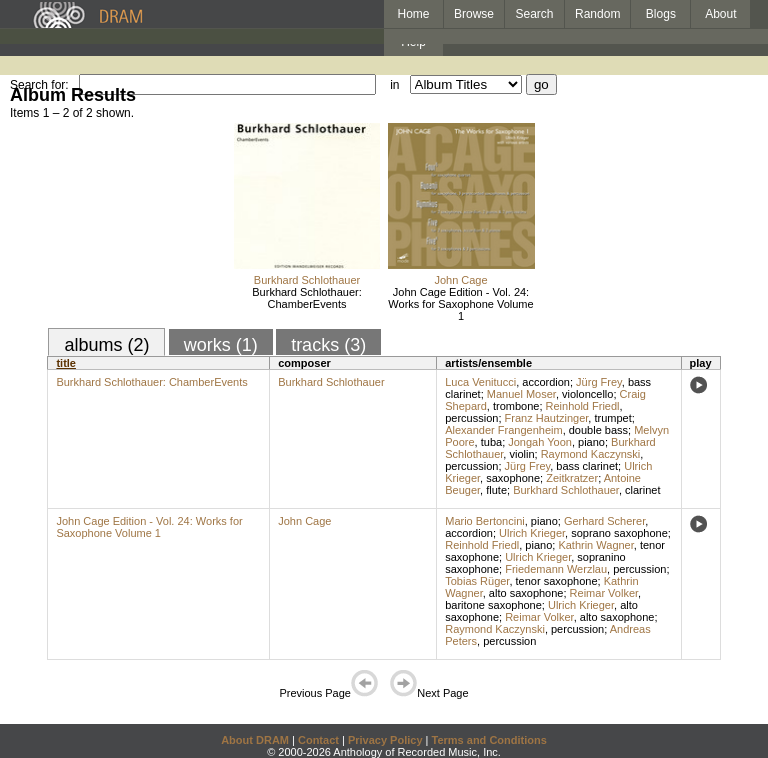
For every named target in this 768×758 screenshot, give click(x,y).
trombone (516, 406)
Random (597, 14)
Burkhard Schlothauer (307, 280)
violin (521, 454)
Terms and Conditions (489, 740)
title (66, 363)
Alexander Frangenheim (503, 430)
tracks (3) (328, 345)
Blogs (661, 14)
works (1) (221, 345)
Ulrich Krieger (532, 533)
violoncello (587, 394)
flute (496, 490)
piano (591, 442)
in (394, 85)
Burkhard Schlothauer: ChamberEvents (306, 298)
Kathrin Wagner (595, 545)
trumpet (612, 418)
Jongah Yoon (540, 442)
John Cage (460, 280)
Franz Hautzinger (547, 418)
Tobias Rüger (477, 581)
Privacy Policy (385, 740)
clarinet (642, 490)
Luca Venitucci (480, 382)
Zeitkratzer (572, 478)
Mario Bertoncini (484, 521)
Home (413, 14)
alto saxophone (526, 593)
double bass (598, 430)
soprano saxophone (619, 533)
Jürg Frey (599, 382)
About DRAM (255, 740)
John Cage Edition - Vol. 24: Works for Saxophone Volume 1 (460, 304)
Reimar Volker (604, 593)
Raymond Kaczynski (591, 454)
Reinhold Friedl (583, 406)
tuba (491, 442)
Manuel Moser (521, 394)
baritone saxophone (493, 605)
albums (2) (106, 345)
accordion (546, 382)
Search (535, 14)
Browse (474, 14)
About (720, 14)
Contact (318, 740)
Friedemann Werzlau (556, 569)
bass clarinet (587, 466)
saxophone (513, 478)
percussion (471, 418)
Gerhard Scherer (604, 521)
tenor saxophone (557, 581)
